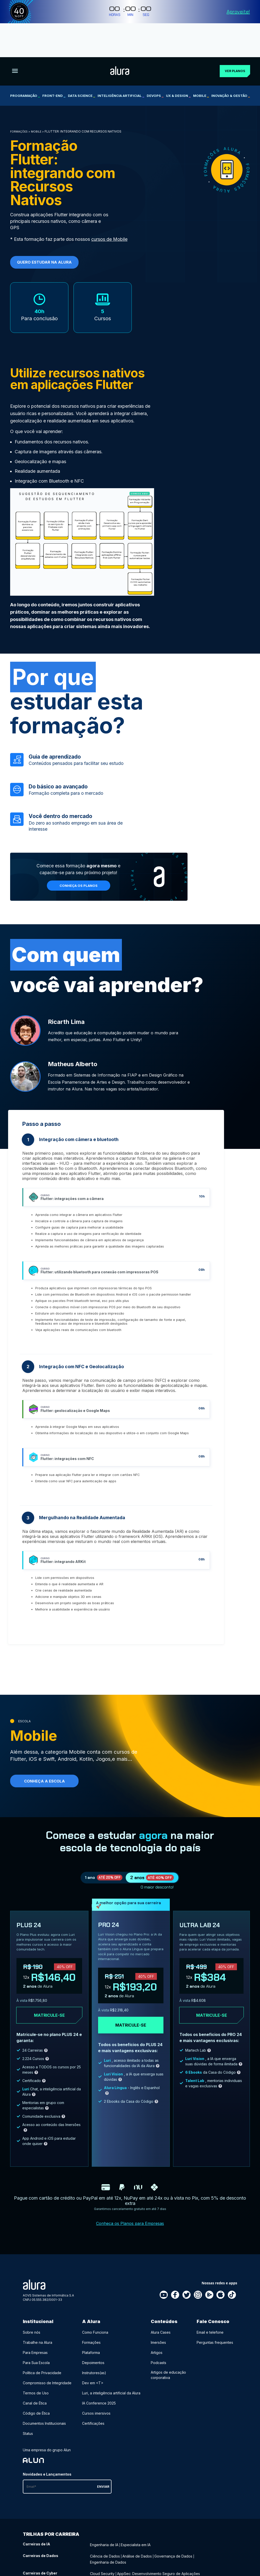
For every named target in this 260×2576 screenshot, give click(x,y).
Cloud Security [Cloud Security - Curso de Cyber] (102, 2549)
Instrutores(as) (94, 2352)
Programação (25, 62)
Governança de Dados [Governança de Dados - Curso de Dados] (173, 2534)
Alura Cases (161, 2312)
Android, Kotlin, (76, 1731)
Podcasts (158, 2342)
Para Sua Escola (36, 2342)
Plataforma (91, 2332)
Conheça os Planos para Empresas (130, 2202)
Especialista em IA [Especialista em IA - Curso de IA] (136, 2523)
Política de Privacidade (42, 2352)
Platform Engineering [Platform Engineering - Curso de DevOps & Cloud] (107, 2560)
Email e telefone (210, 2312)
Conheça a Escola (44, 1753)
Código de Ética (36, 2393)
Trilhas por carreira (51, 2513)
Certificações (93, 2403)
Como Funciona (95, 2312)
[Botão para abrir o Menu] (15, 37)
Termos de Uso (36, 2372)
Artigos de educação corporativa (168, 2354)
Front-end (53, 62)
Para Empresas (35, 2332)
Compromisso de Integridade (47, 2362)
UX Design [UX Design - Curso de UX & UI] (117, 2570)
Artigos (156, 2332)
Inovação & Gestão (230, 62)
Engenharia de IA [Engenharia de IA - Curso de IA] (104, 2523)
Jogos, (104, 1731)
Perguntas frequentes (215, 2322)
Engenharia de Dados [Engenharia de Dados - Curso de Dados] (108, 2539)
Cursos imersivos (96, 2393)
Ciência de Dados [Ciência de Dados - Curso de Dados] (105, 2534)
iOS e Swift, (42, 1731)
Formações (20, 97)
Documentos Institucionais (44, 2403)
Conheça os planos (78, 858)
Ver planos (231, 37)
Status (28, 2413)
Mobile (201, 62)
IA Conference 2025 (99, 2382)
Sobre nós (31, 2312)
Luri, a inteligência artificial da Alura (111, 2372)
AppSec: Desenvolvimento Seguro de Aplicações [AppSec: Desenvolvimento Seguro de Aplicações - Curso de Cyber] (158, 2549)
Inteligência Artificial (121, 62)
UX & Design (178, 62)
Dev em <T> (92, 2362)
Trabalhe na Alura (37, 2322)
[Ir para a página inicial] (116, 37)
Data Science (81, 62)
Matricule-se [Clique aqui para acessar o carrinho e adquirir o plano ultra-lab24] (211, 1994)
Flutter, (18, 1731)
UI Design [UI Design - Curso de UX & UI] (98, 2570)
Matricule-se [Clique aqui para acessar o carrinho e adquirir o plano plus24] (49, 1994)
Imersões (158, 2322)
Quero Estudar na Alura (44, 228)
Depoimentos (93, 2342)
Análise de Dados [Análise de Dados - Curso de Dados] (137, 2534)
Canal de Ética (35, 2382)
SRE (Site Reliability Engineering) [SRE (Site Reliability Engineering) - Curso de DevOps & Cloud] (154, 2560)
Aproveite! (238, 11)
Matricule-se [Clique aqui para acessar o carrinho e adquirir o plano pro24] (130, 2004)
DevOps (155, 62)
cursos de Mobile (109, 205)
